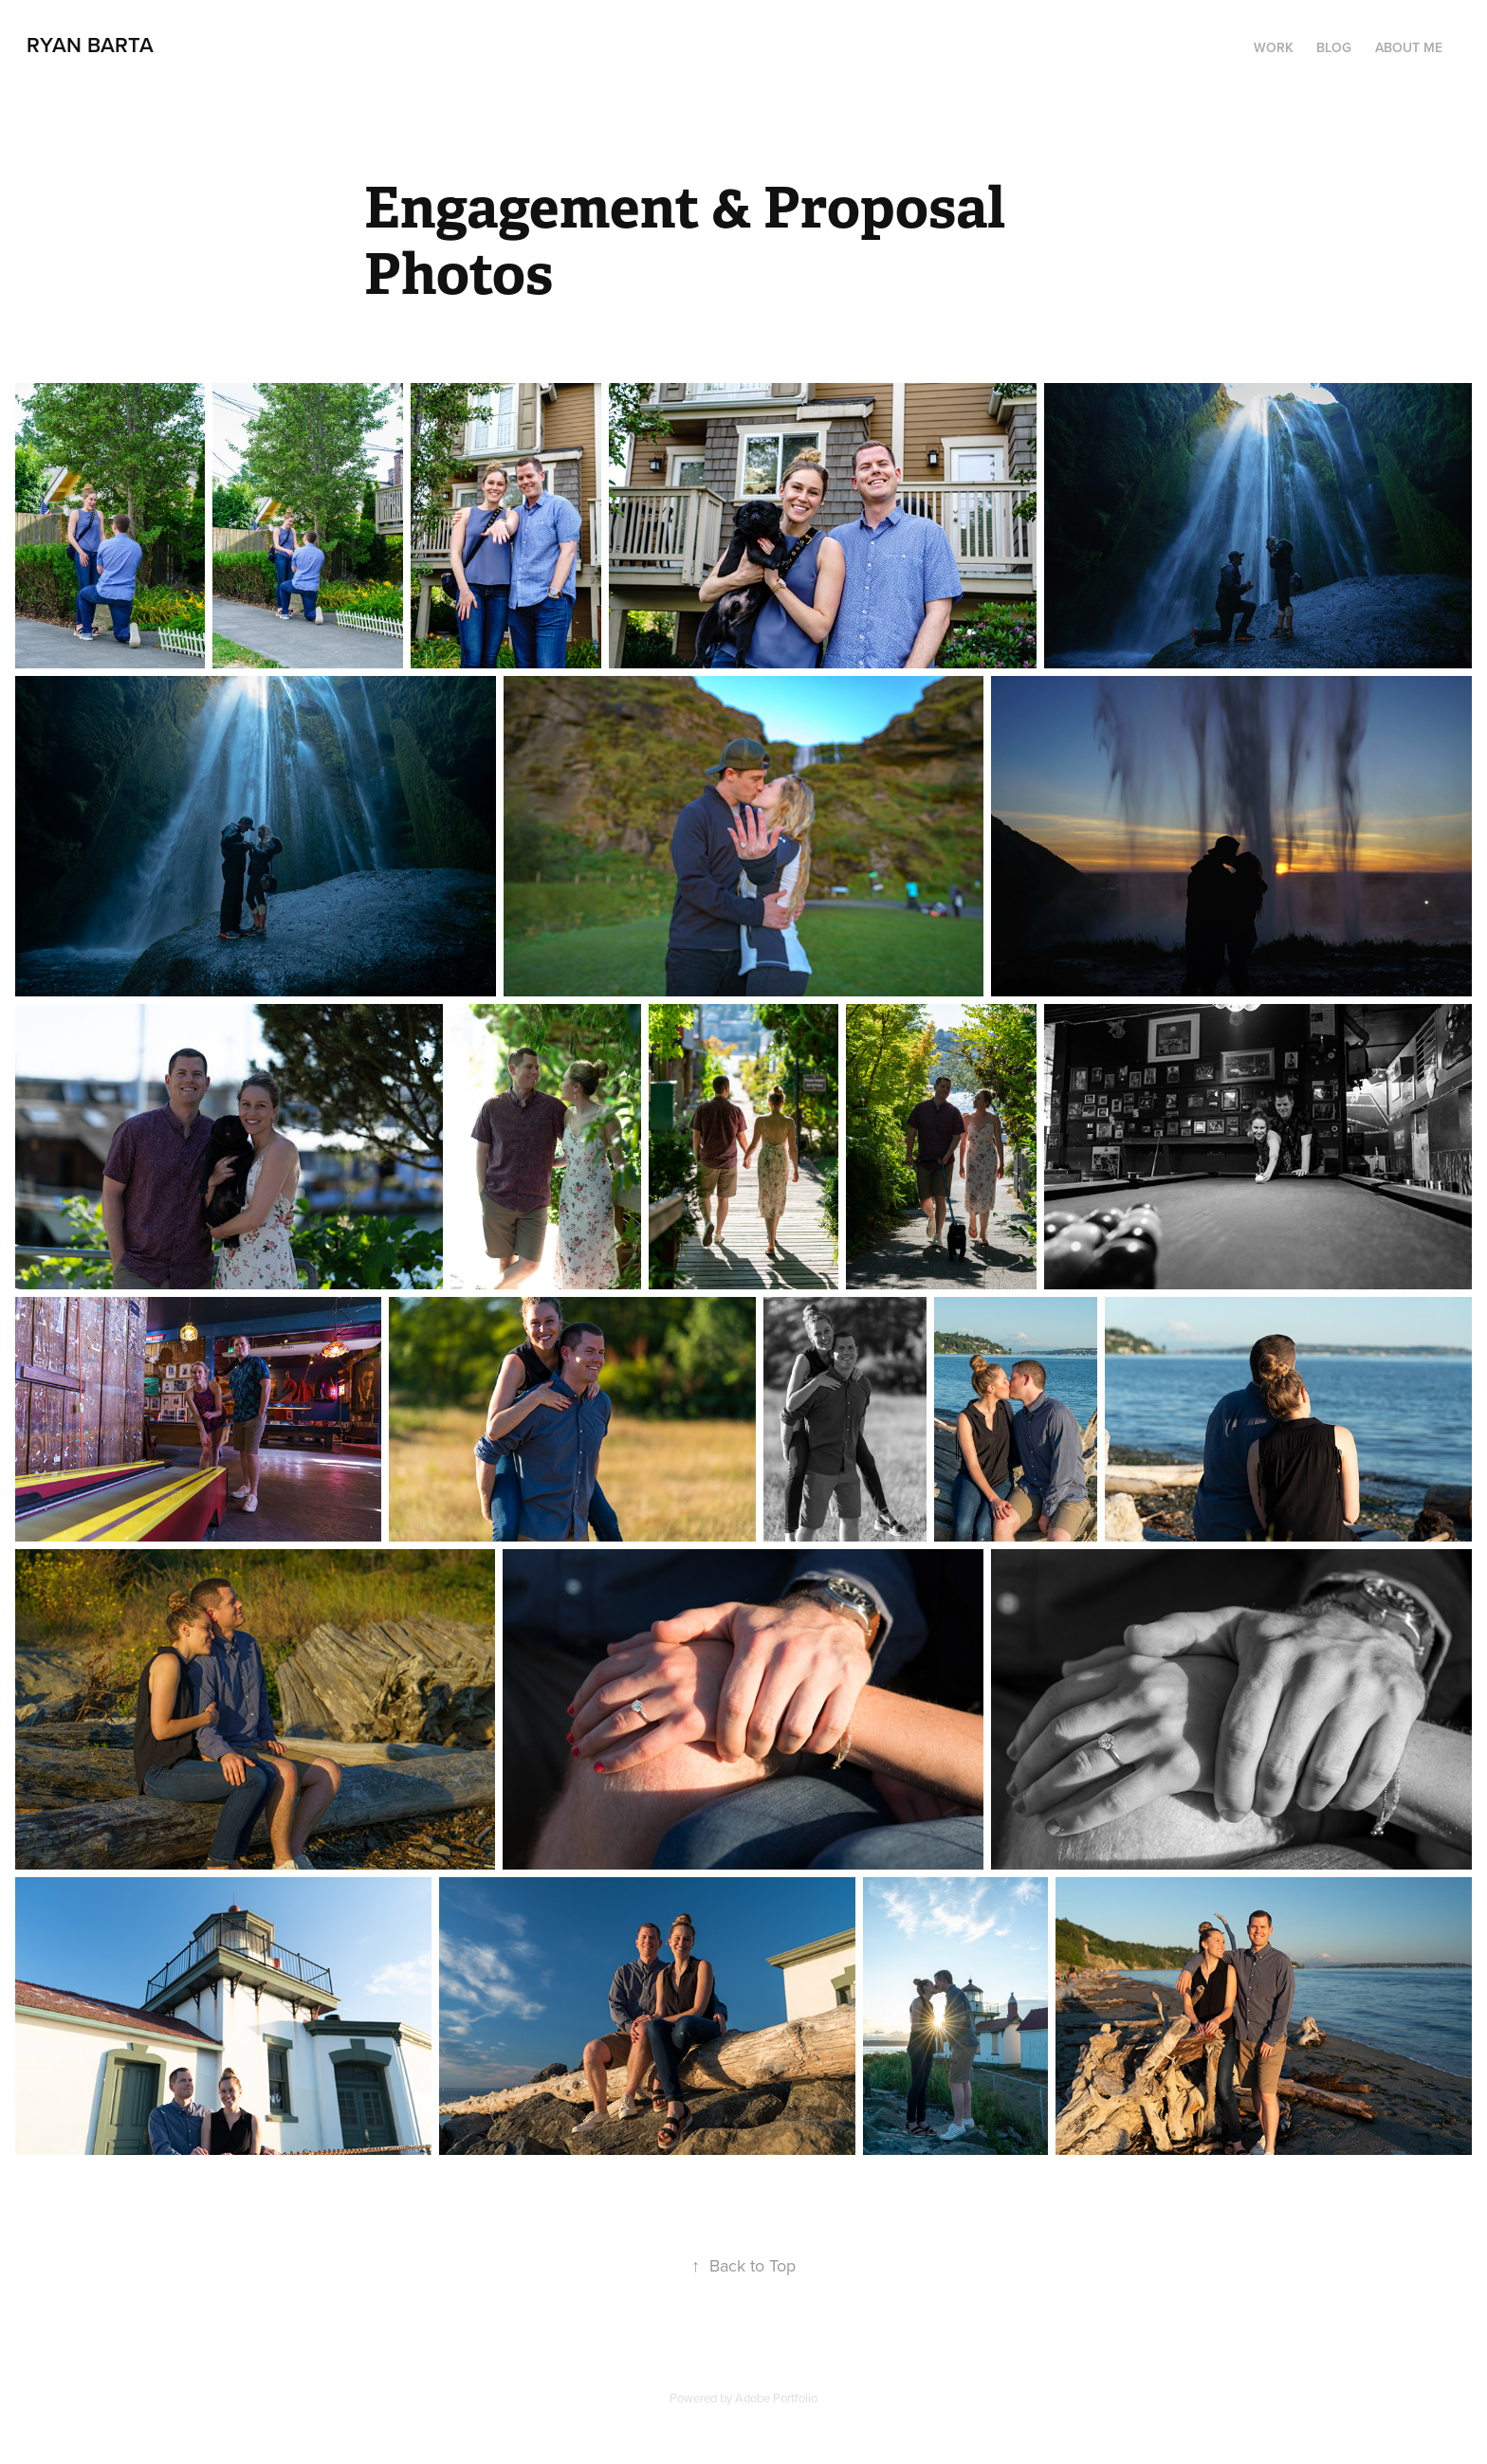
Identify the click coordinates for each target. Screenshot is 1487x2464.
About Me (1408, 47)
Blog (1333, 47)
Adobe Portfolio (776, 2397)
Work (1274, 47)
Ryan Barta (90, 44)
